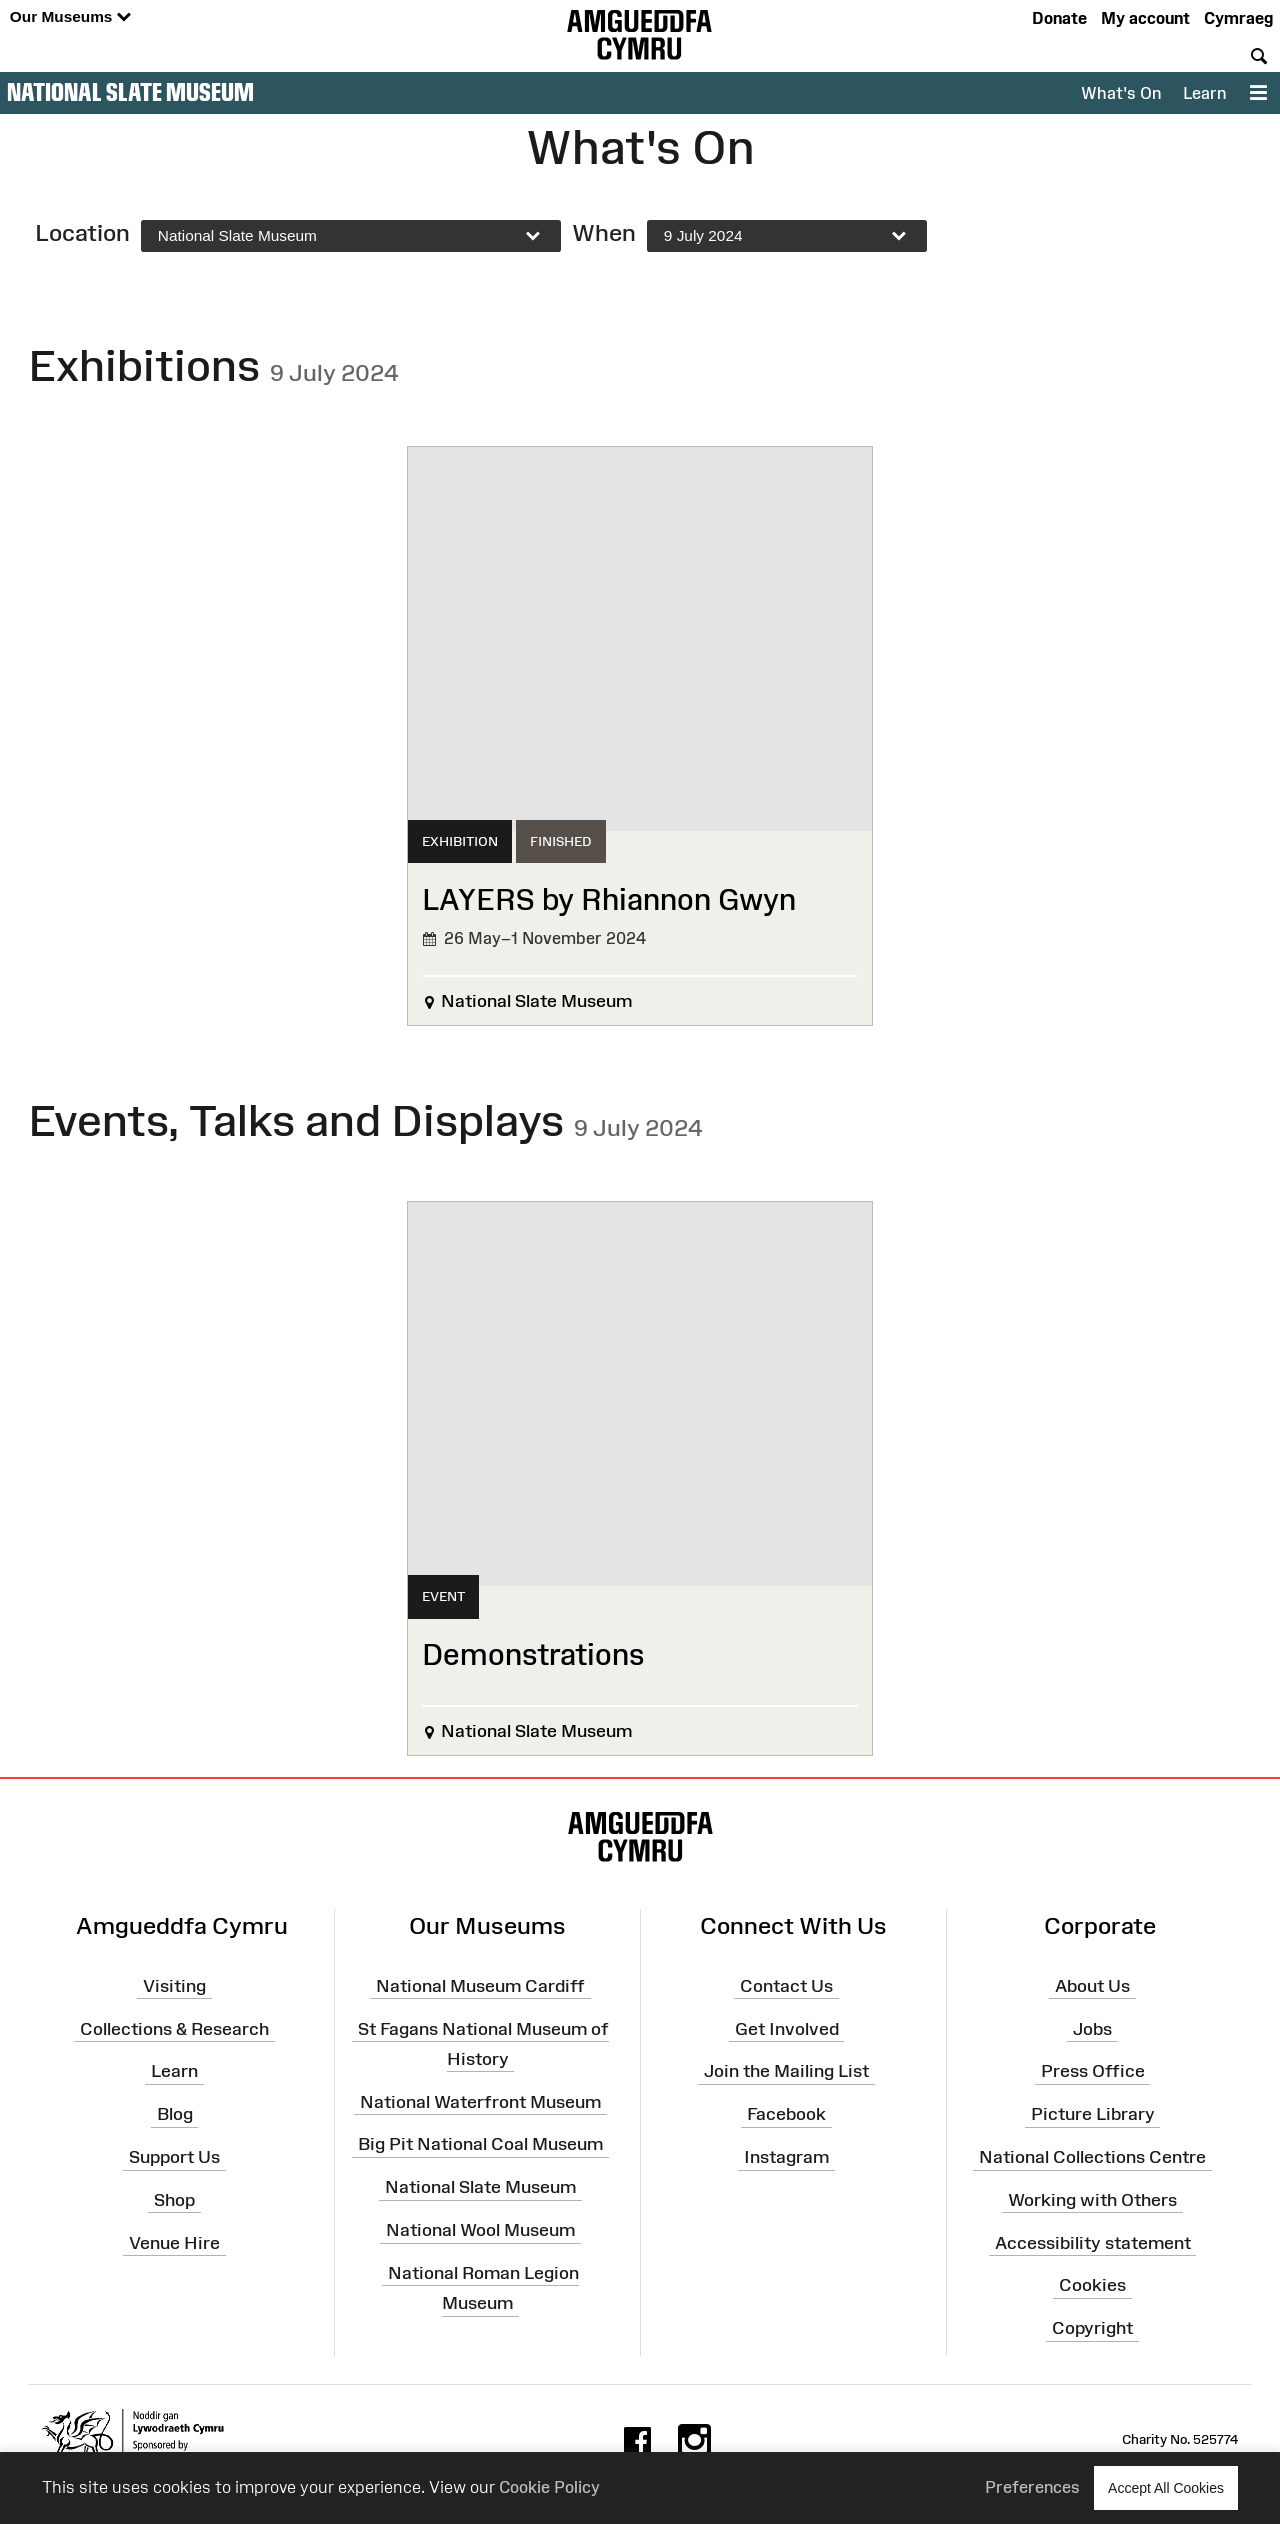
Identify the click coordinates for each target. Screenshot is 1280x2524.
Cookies (1092, 2285)
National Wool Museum (480, 2230)
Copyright (1092, 2328)
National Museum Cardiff (480, 1985)
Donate (1059, 18)
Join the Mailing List (786, 2071)
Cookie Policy (549, 2487)
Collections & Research (174, 2028)
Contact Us (786, 1985)
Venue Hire (174, 2242)
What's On (1121, 93)
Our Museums (70, 17)
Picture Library (1093, 2114)
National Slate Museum (130, 92)
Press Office (1093, 2071)
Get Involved (787, 2028)
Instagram (786, 2157)
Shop (174, 2200)
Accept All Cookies (1166, 2487)
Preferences (1032, 2487)
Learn (1204, 93)
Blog (175, 2114)
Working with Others (1092, 2200)
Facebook (786, 2114)
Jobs (1092, 2028)
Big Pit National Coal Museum (480, 2144)
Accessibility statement (1093, 2242)
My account (1145, 18)
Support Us (174, 2157)
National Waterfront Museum (480, 2101)
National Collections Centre (1092, 2157)
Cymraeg (1238, 18)
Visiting (174, 1985)
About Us (1092, 1985)
